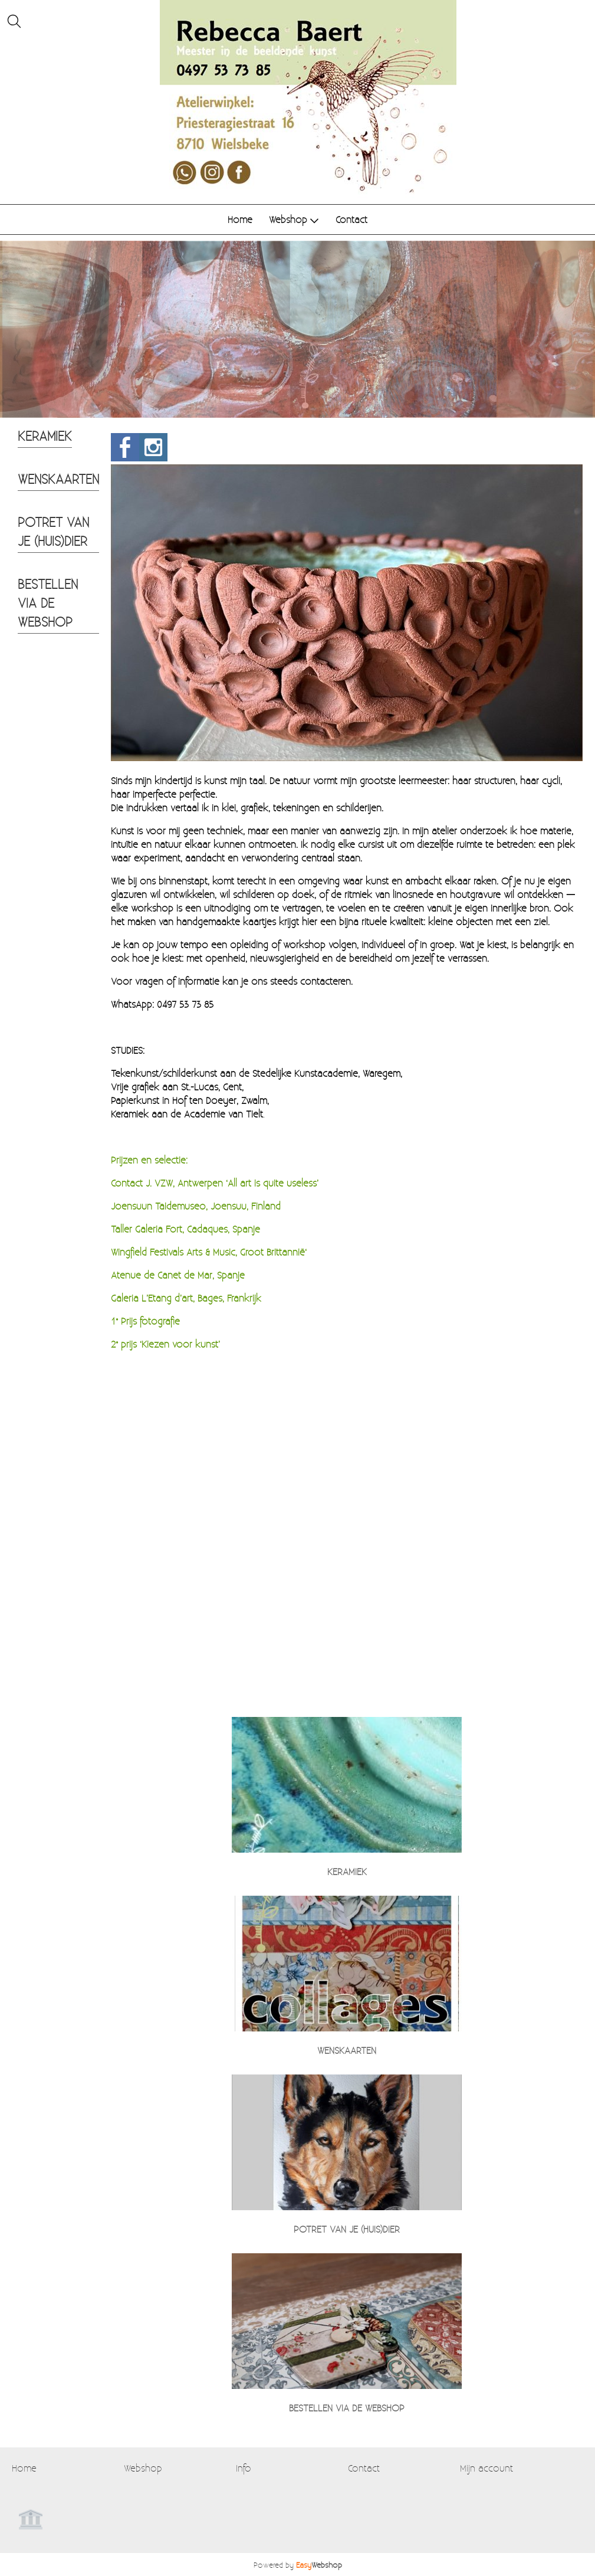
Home (240, 219)
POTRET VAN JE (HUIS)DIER (53, 531)
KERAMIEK (45, 435)
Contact (351, 219)
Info (243, 2468)
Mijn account (486, 2468)
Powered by (298, 2564)
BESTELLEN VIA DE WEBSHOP (48, 602)
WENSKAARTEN (58, 478)
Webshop (294, 219)
